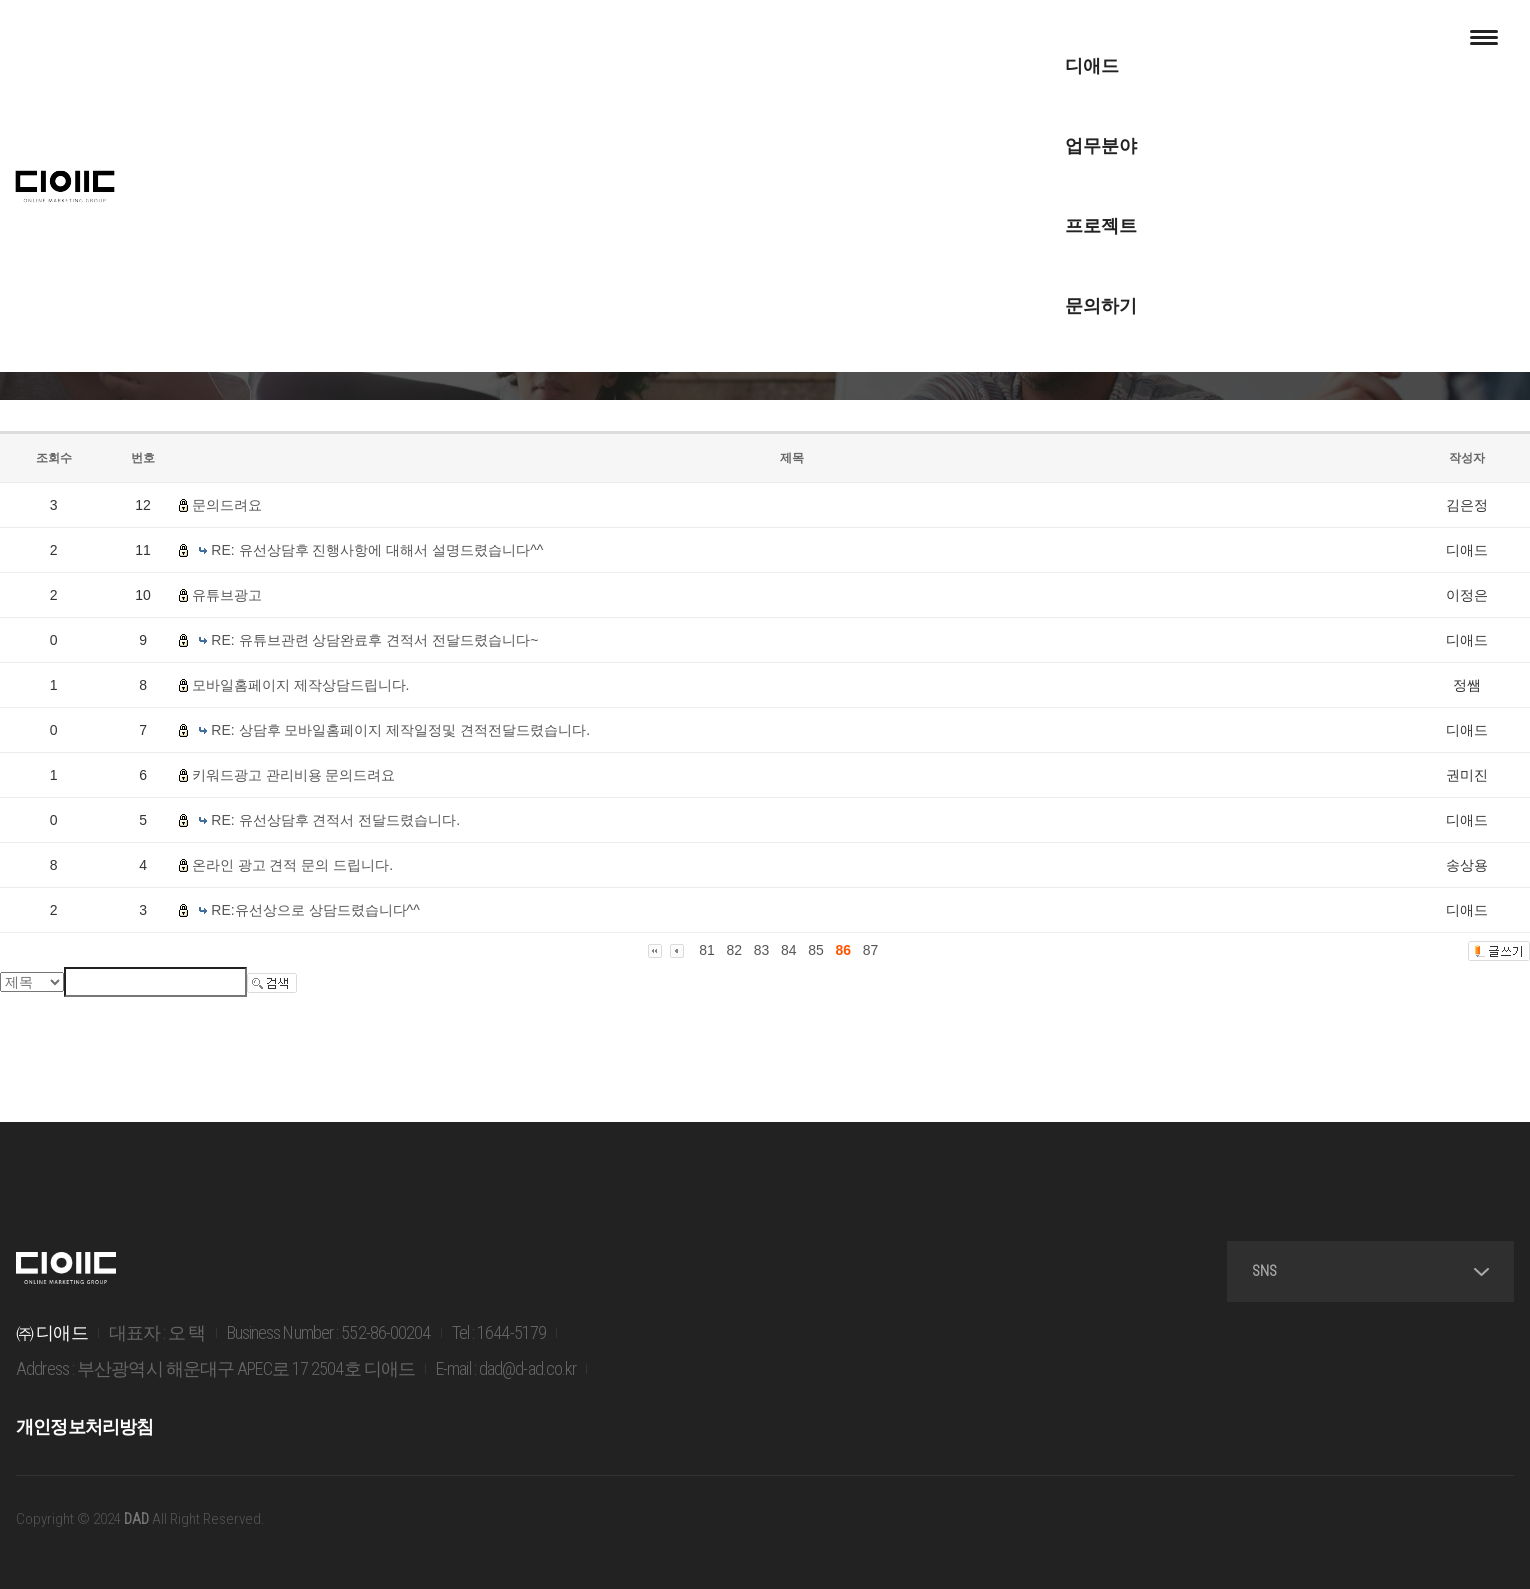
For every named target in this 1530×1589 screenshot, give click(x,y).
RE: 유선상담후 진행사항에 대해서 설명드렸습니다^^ (377, 550)
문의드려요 (227, 505)
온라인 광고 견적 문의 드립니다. (292, 865)
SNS (1407, 1277)
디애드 (572, 39)
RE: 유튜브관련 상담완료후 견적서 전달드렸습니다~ (374, 640)
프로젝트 (827, 39)
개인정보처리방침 (83, 1431)
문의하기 (959, 39)
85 (816, 950)
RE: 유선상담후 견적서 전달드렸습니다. (335, 820)
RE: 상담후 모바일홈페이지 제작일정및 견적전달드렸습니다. (400, 730)
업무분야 (695, 39)
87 (871, 950)
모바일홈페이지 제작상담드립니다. (301, 685)
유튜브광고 (227, 595)
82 (734, 950)
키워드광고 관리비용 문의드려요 (294, 775)
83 (762, 950)
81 (707, 950)
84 (789, 950)
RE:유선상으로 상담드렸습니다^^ (315, 910)
